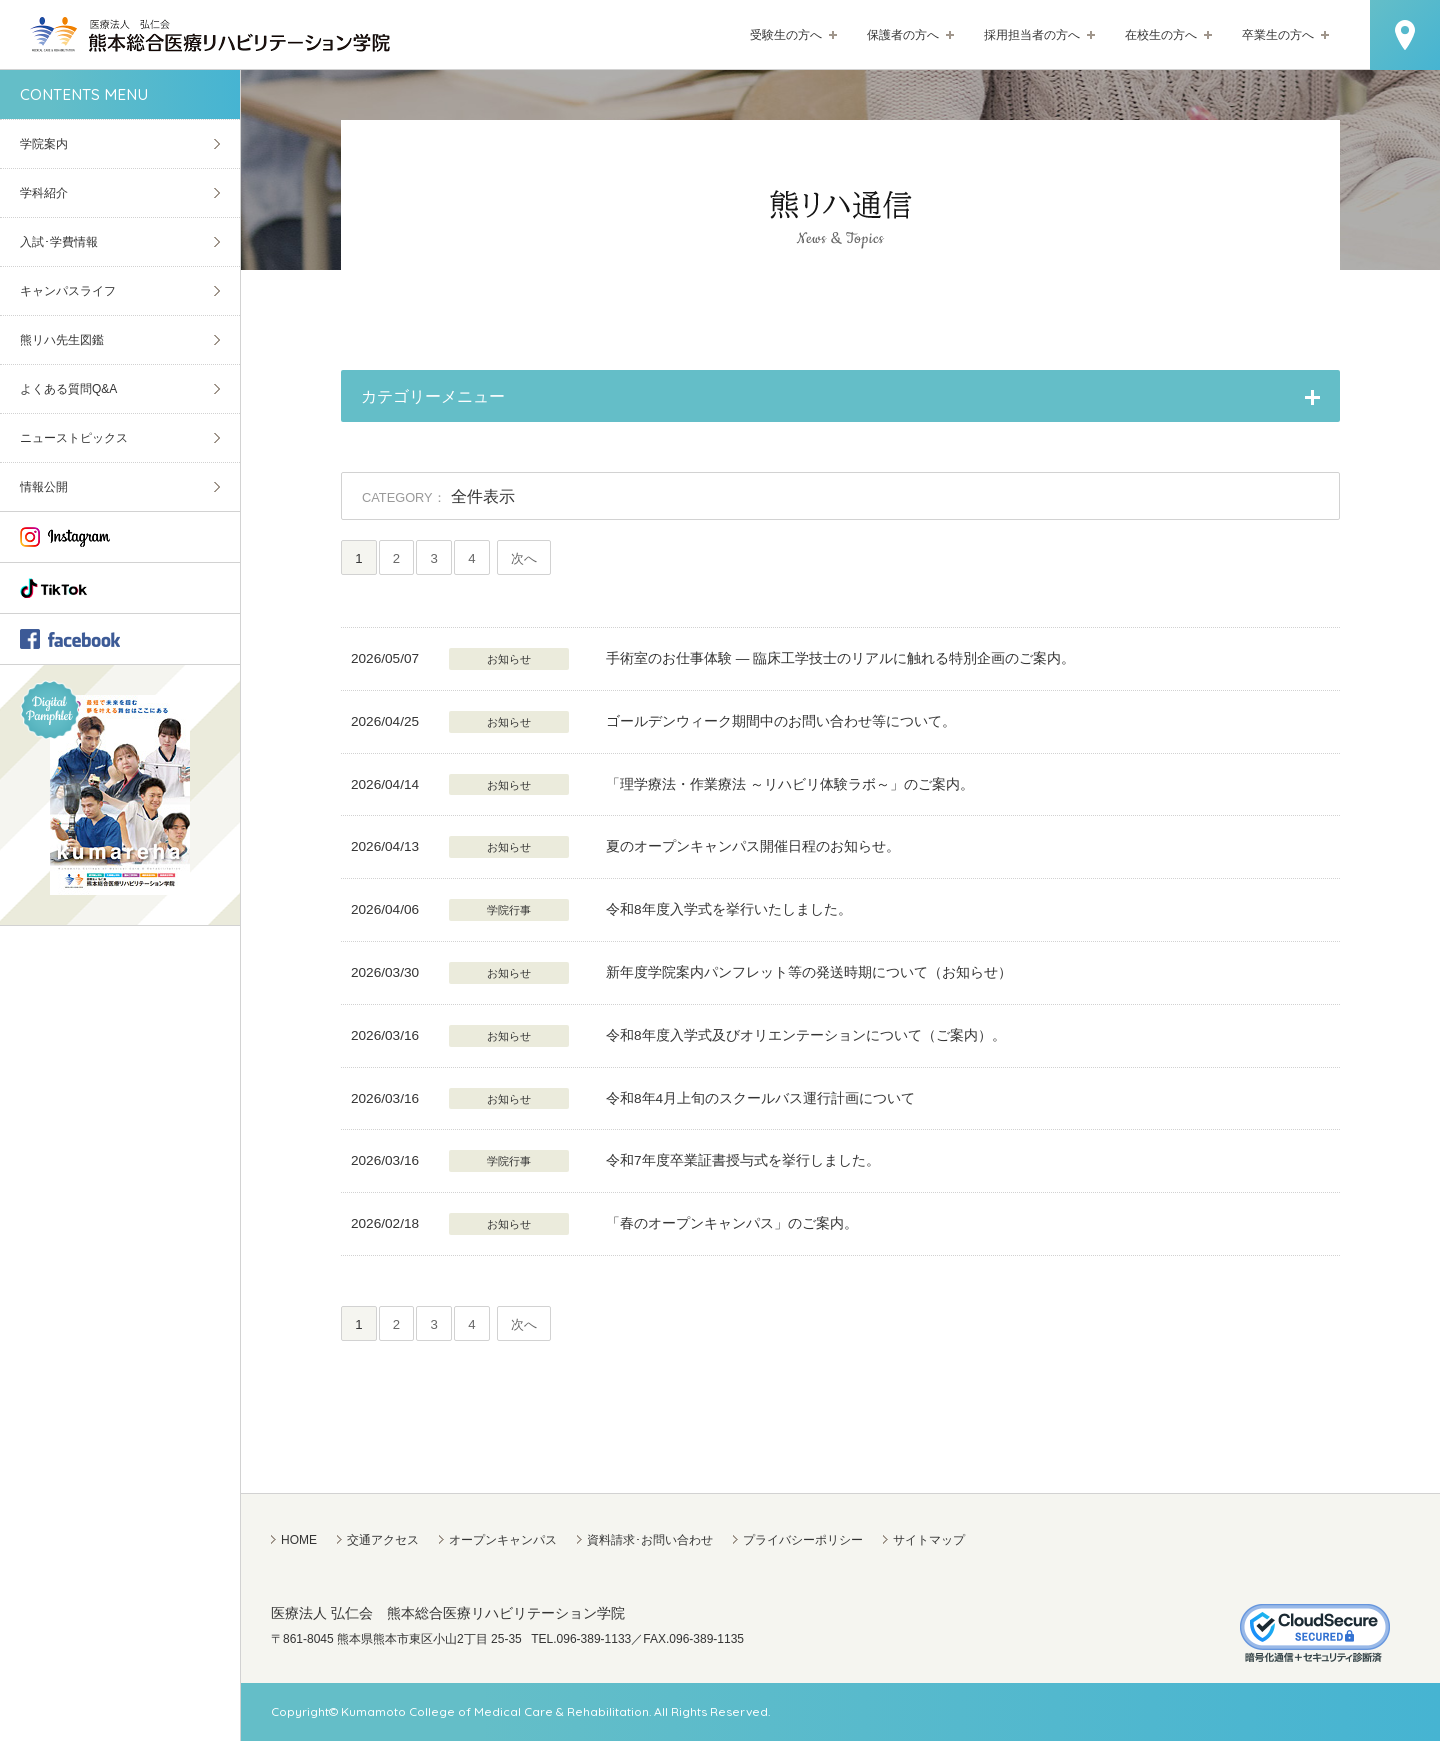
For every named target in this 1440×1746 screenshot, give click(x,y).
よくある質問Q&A (68, 389)
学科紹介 (44, 193)
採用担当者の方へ (1032, 35)
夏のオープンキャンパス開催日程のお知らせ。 (753, 849)
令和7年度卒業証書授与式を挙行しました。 (743, 1163)
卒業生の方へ (1278, 35)
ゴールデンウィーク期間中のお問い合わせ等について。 (781, 723)
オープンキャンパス (503, 1545)
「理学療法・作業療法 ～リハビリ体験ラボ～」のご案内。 (790, 786)
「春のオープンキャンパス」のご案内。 (732, 1226)
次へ (542, 559)
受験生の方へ (786, 35)
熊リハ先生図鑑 (62, 340)
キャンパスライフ (68, 291)
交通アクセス (383, 1545)
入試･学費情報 (59, 242)
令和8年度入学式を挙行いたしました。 (729, 912)
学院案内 (44, 144)
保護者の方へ (903, 35)
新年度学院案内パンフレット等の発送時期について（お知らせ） (809, 975)
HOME (299, 1545)
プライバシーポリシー (803, 1545)
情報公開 (44, 487)
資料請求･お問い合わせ (650, 1545)
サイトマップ (929, 1545)
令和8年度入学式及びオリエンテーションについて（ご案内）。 (806, 1037)
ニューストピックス (74, 438)
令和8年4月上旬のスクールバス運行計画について (760, 1100)
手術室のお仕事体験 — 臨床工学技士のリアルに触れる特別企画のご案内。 (840, 661)
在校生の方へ (1161, 35)
